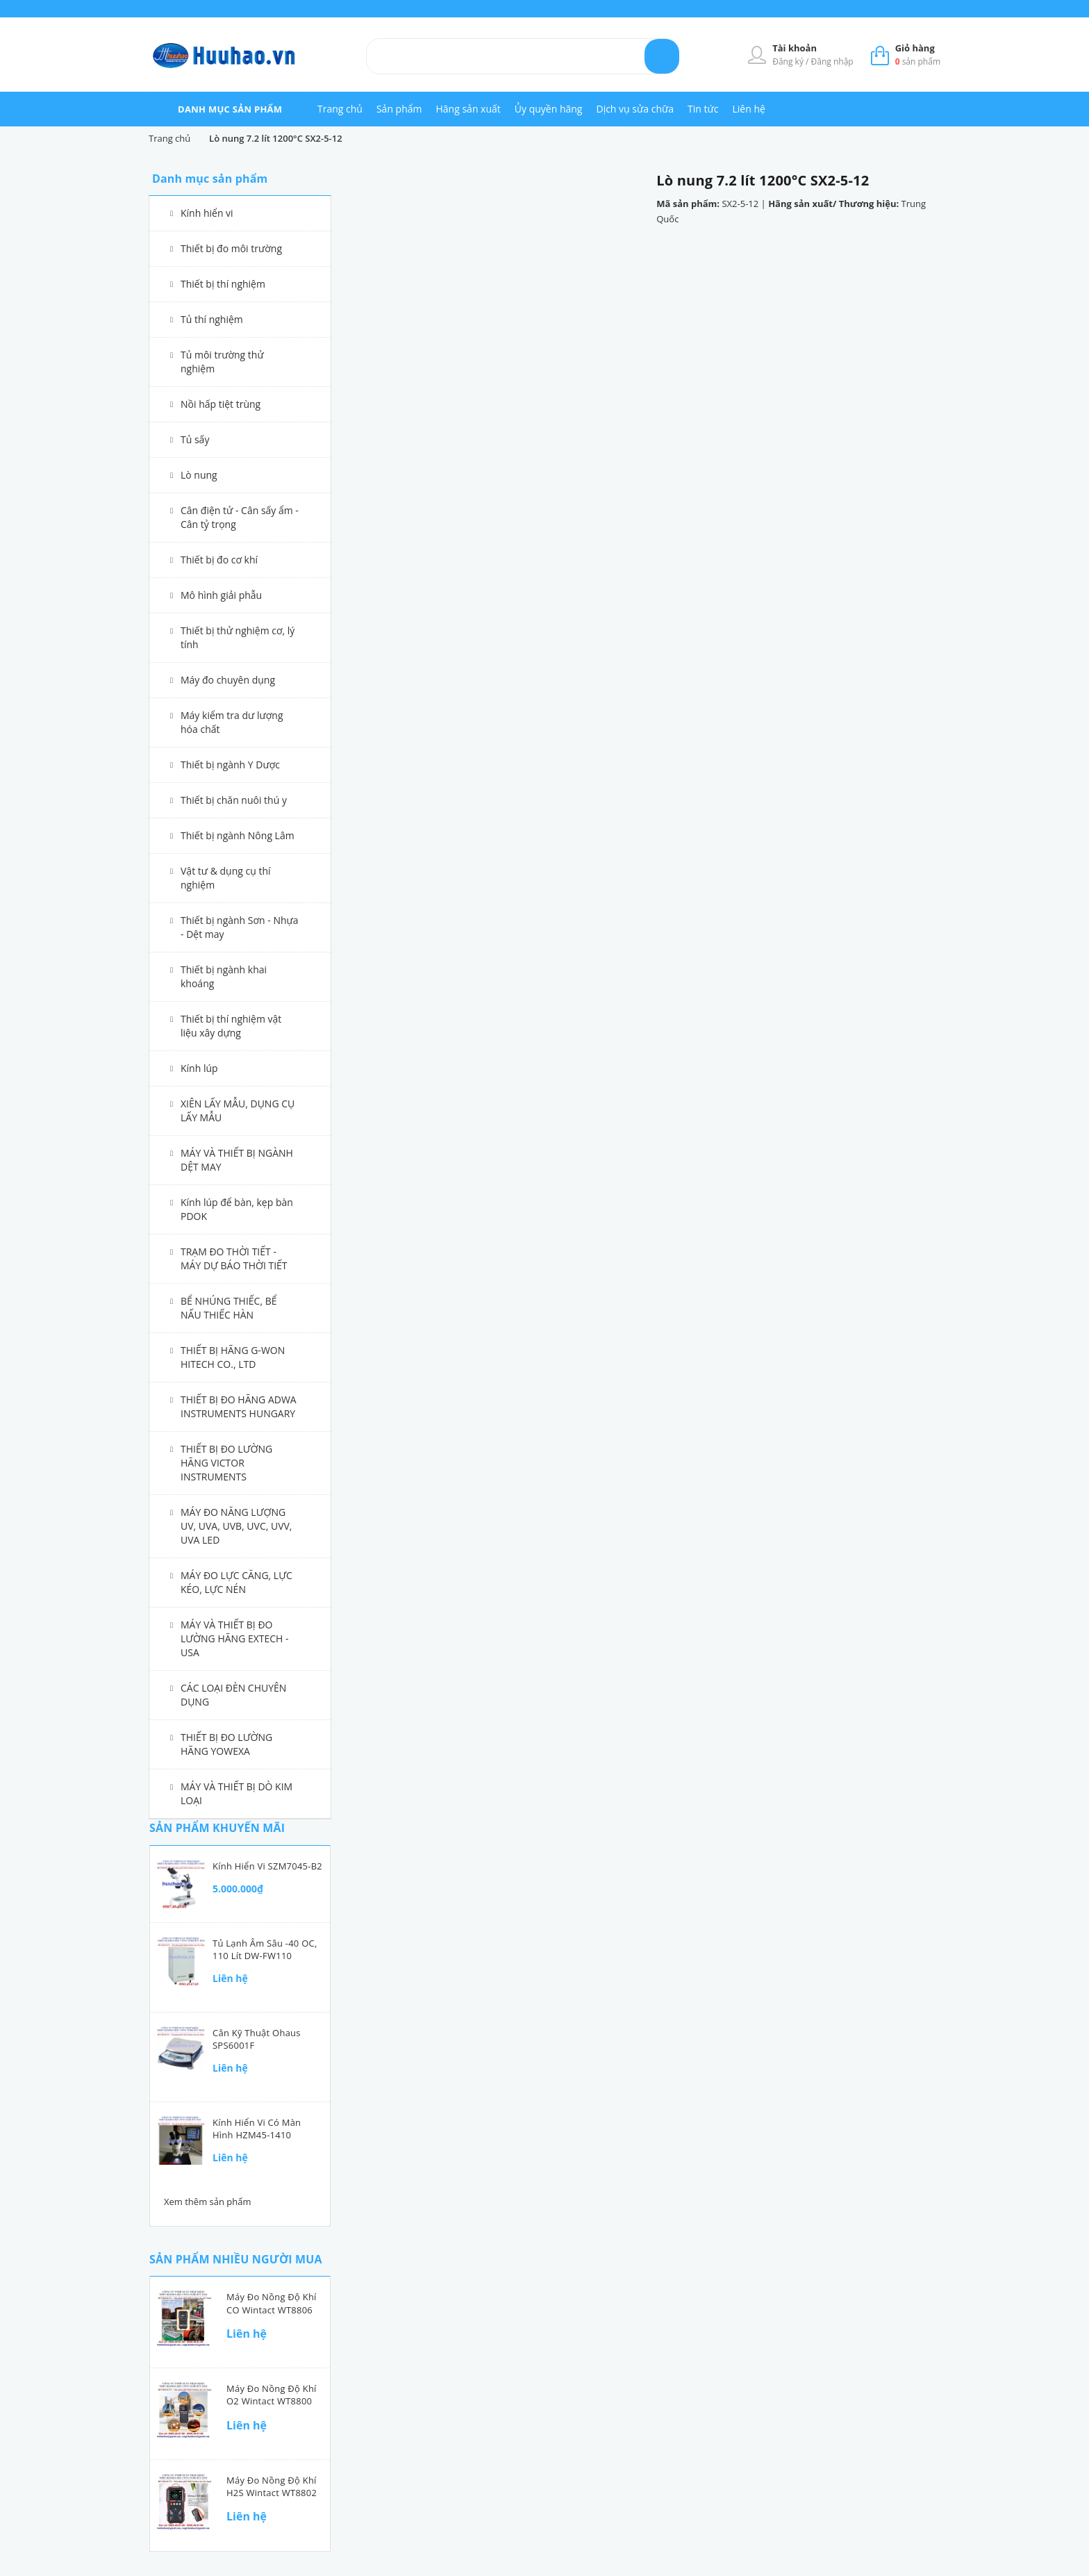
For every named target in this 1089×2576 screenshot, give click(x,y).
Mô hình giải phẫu (221, 595)
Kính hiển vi (207, 213)
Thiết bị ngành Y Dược (230, 764)
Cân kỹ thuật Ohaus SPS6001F (257, 2038)
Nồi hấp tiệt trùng (220, 404)
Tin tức (703, 108)
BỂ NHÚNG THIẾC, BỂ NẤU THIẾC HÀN (229, 1307)
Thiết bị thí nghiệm (223, 283)
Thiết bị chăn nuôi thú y (234, 800)
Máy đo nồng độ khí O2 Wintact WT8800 (271, 2394)
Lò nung (199, 474)
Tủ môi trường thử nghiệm (222, 361)
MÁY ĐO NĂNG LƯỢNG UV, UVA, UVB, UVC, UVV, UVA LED (236, 1525)
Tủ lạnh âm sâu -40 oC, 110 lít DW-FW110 (265, 1949)
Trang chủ (340, 108)
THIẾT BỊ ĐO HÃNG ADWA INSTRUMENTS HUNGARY (239, 1406)
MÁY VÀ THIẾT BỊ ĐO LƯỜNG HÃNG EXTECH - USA (235, 1638)
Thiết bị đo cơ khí (219, 559)
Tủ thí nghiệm (212, 319)
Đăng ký (789, 61)
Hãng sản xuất (468, 108)
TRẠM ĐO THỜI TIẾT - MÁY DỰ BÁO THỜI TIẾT (234, 1258)
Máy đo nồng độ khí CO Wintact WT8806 (271, 2302)
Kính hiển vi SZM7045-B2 (267, 1866)
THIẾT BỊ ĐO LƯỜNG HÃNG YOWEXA (226, 1744)
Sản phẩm (399, 108)
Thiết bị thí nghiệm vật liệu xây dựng (231, 1025)
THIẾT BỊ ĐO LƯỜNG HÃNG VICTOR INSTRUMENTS (226, 1462)
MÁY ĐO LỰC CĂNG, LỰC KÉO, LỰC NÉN (236, 1582)
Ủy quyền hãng (549, 108)
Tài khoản (794, 48)
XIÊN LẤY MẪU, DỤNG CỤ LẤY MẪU (237, 1110)
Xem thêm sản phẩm (207, 2201)
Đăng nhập (832, 61)
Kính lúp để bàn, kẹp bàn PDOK (237, 1209)
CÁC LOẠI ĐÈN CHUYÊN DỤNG (233, 1694)
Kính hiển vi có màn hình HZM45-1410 (257, 2128)
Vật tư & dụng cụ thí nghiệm (226, 877)
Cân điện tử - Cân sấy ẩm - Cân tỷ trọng (240, 517)
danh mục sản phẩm (230, 109)
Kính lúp (199, 1068)
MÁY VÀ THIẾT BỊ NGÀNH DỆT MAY (237, 1159)
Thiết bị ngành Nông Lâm (237, 835)
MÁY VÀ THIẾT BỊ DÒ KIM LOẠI (236, 1793)
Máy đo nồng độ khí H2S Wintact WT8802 (271, 2486)
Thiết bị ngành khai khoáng (224, 976)
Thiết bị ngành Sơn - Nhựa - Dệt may (240, 927)
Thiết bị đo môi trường (231, 248)
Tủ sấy (195, 439)
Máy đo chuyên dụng (228, 679)
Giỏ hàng (915, 48)
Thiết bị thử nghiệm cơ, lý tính (237, 637)
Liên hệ (748, 108)
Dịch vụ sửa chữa (635, 108)
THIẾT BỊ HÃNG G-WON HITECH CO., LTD (233, 1357)
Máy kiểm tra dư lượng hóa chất (232, 722)
